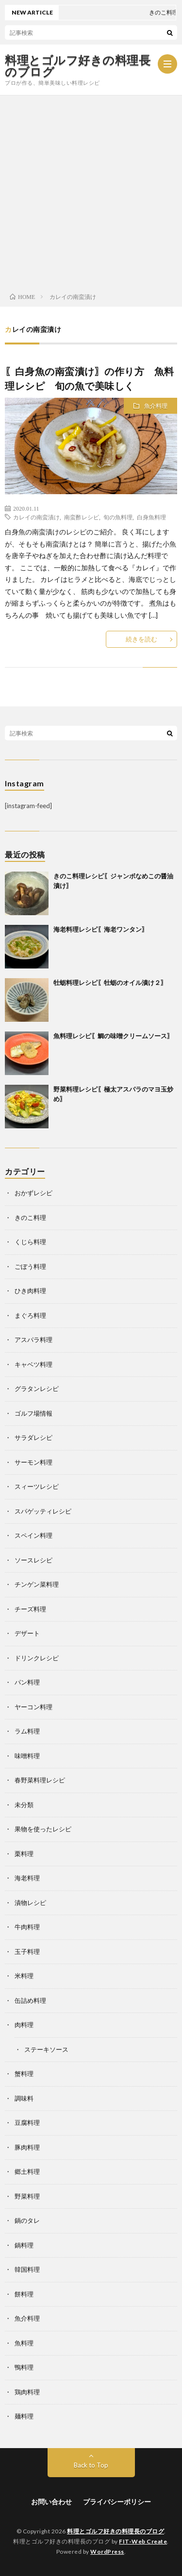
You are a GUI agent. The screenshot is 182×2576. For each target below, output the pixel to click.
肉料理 (24, 2025)
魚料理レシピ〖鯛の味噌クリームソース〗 (113, 1036)
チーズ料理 (30, 1609)
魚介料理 (155, 405)
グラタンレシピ (37, 1388)
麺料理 (24, 2416)
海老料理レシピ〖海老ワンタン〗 (100, 929)
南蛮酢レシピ (81, 517)
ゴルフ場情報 (33, 1413)
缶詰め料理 (30, 2000)
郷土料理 (27, 2171)
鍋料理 (24, 2245)
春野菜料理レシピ (40, 1780)
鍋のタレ (27, 2220)
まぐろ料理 (30, 1315)
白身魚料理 (151, 517)
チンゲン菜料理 (37, 1584)
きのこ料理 (30, 1217)
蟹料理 (24, 2073)
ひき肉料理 (30, 1291)
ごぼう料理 (30, 1266)
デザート (27, 1633)
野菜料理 (27, 2196)
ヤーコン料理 (33, 1707)
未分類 (24, 1805)
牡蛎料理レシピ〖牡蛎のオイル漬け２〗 (110, 982)
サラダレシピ (33, 1437)
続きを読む (141, 639)
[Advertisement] (91, 191)
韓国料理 (27, 2269)
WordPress (107, 2551)
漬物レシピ (30, 1902)
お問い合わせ (51, 2502)
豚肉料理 (27, 2147)
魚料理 (24, 2343)
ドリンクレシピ (37, 1658)
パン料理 (27, 1682)
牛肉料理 (27, 1927)
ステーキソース (46, 2049)
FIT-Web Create (143, 2541)
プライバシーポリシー (117, 2502)
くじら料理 (30, 1242)
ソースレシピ (33, 1560)
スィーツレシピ (37, 1486)
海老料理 (27, 1878)
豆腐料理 (27, 2122)
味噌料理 (27, 1756)
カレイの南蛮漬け (36, 517)
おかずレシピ (33, 1193)
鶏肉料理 (27, 2392)
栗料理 (24, 1854)
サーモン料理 (33, 1462)
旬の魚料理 (117, 517)
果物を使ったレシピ (43, 1829)
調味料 (24, 2098)
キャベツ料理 (33, 1364)
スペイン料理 (33, 1535)
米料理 (24, 1976)
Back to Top (91, 2465)
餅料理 (24, 2294)
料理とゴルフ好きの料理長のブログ (77, 66)
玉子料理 (27, 1951)
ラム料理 (27, 1731)
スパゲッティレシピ (43, 1511)
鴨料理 (24, 2367)
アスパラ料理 (33, 1339)
